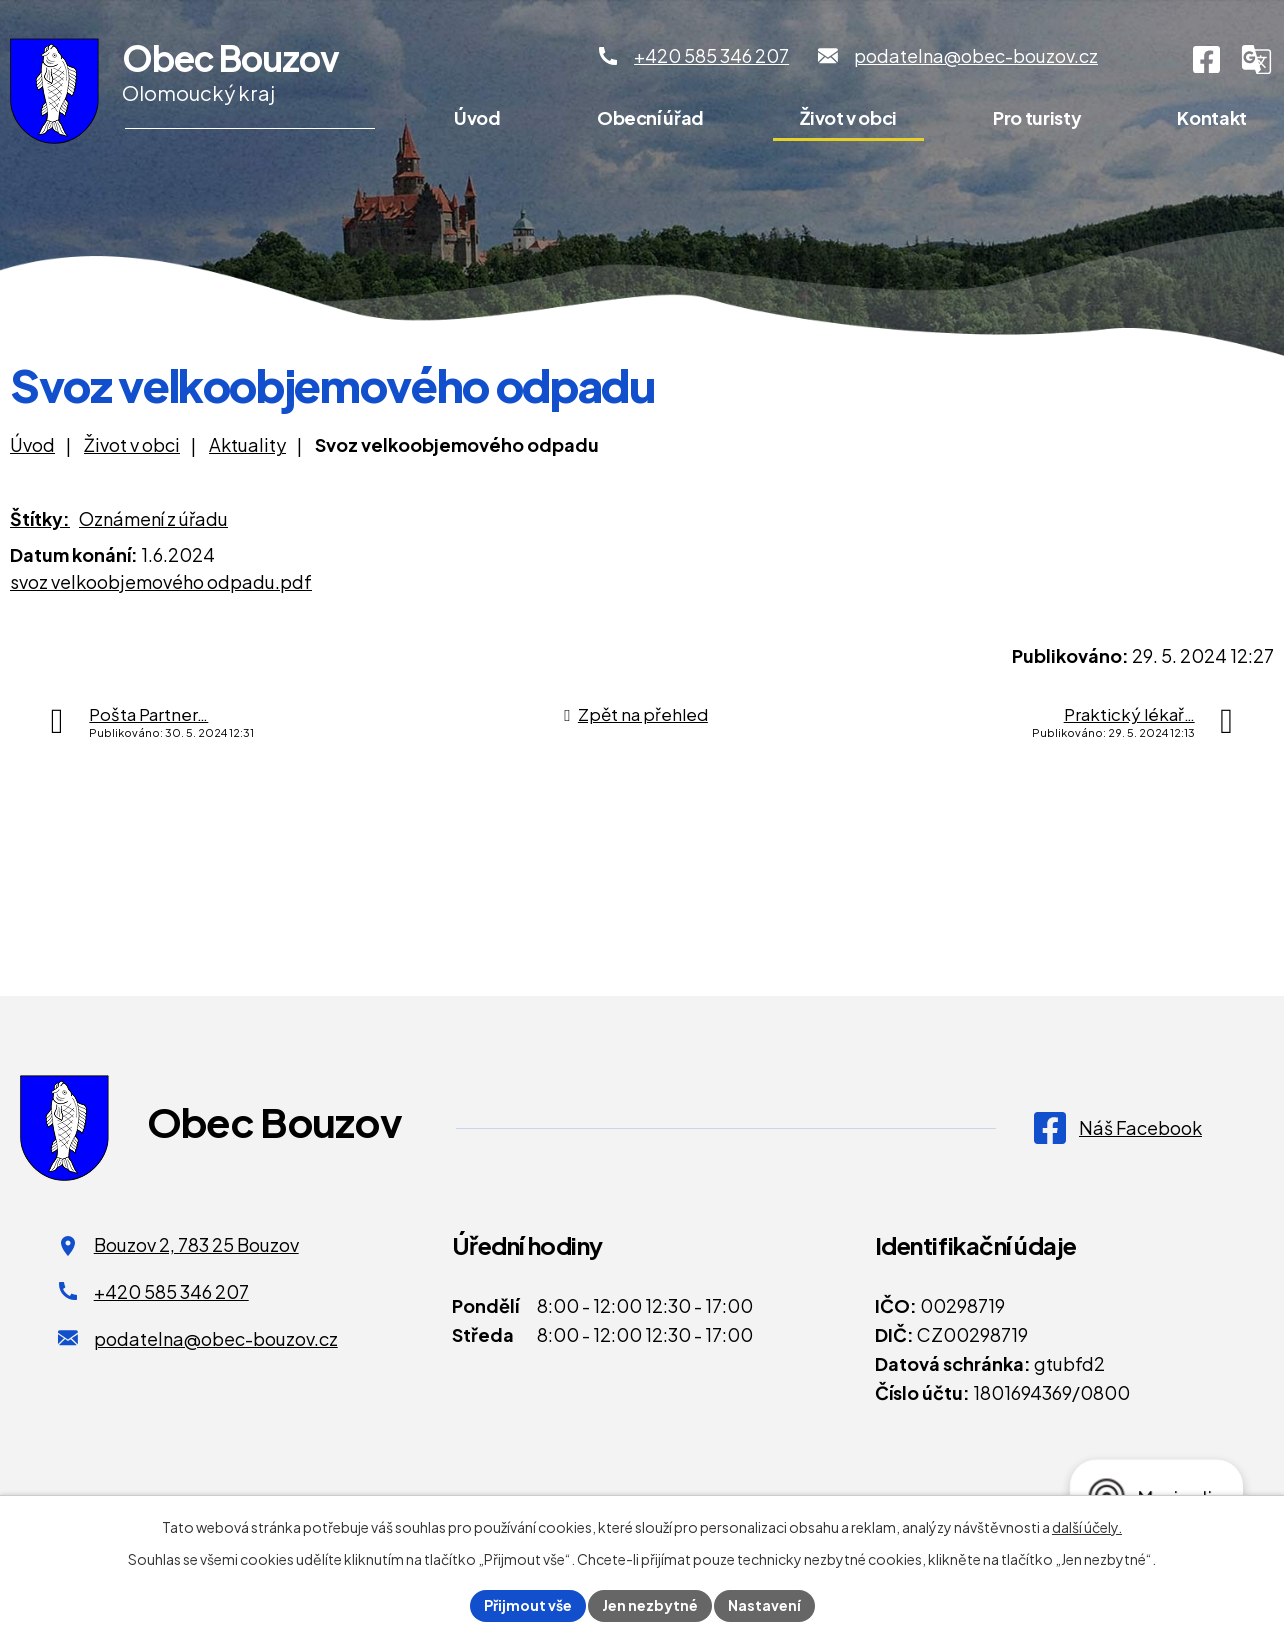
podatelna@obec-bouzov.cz (216, 1338)
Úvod (477, 117)
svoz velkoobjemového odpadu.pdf (161, 581)
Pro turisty (1037, 117)
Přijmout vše (528, 1605)
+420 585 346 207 (171, 1291)
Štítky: (40, 518)
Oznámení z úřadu (153, 518)
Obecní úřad (650, 117)
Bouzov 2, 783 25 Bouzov (196, 1244)
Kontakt (1211, 117)
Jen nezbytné (650, 1605)
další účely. (1087, 1527)
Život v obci (848, 117)
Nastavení (764, 1605)
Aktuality (247, 444)
